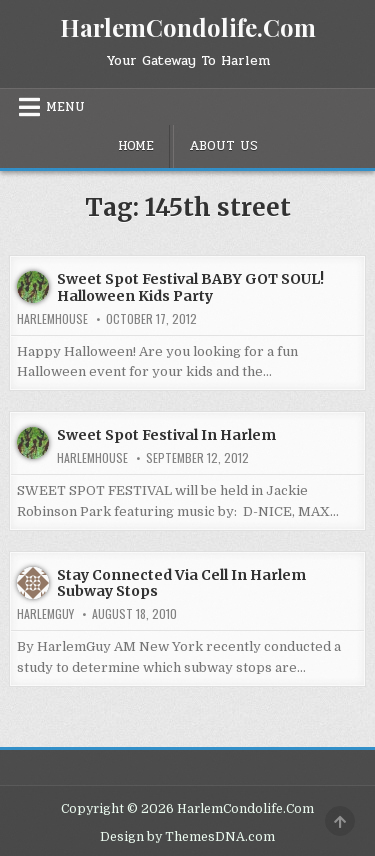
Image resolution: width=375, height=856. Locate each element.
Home (136, 146)
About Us (223, 146)
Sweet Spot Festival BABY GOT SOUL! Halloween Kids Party (190, 287)
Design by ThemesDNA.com (187, 837)
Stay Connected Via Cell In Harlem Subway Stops (181, 583)
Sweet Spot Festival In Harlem (166, 435)
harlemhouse (52, 319)
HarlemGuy (45, 614)
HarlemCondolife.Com (188, 27)
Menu (65, 107)
